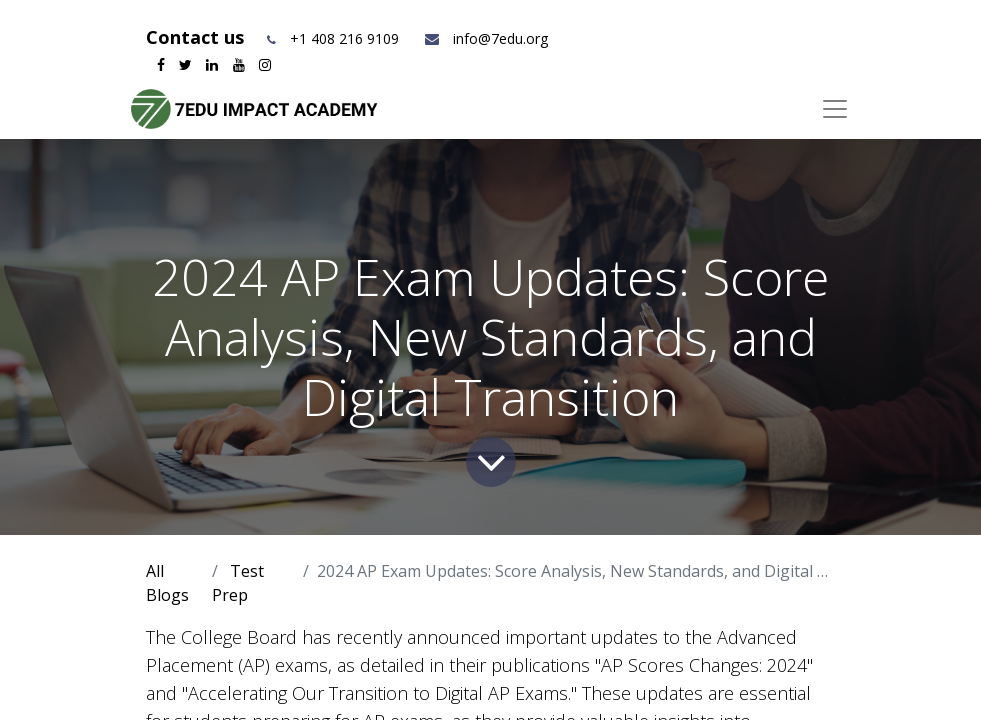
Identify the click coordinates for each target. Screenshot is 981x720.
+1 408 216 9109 (344, 38)
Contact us (197, 37)
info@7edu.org (485, 38)
